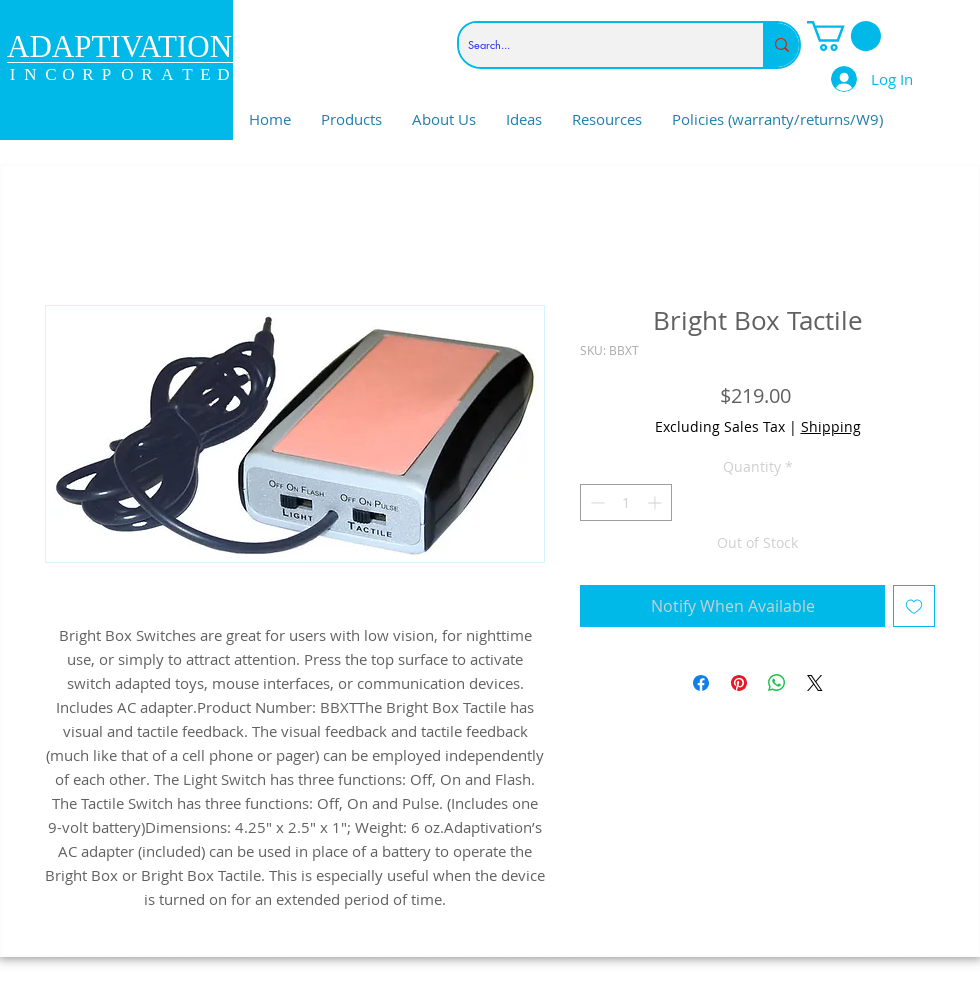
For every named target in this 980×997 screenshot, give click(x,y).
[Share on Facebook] (701, 683)
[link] (844, 36)
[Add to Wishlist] (914, 606)
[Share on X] (815, 683)
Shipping (831, 426)
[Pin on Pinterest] (739, 683)
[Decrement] (595, 502)
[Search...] (594, 45)
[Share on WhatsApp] (777, 683)
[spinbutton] (626, 502)
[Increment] (656, 502)
